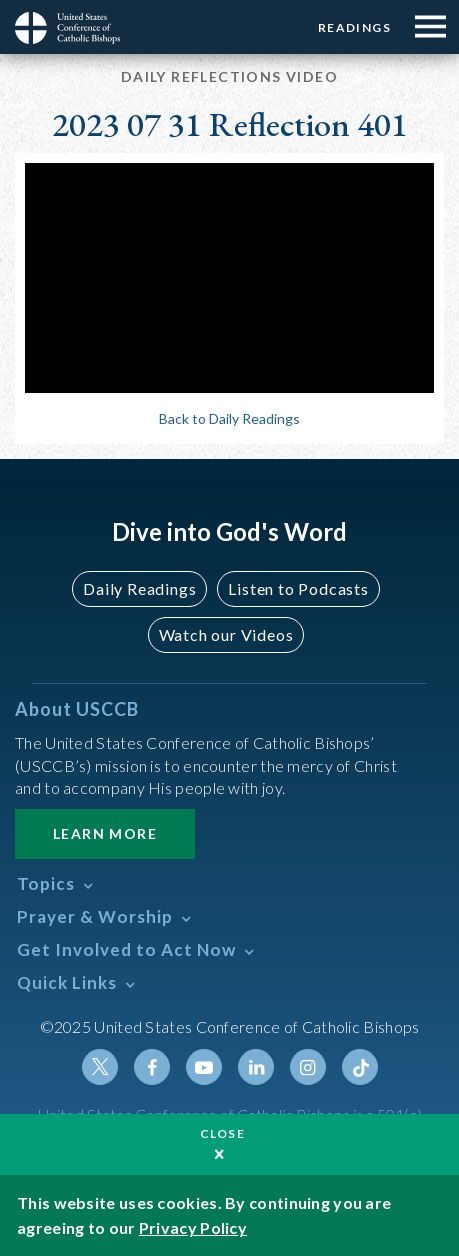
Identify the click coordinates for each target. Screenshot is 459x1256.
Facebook (152, 1067)
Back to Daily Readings (229, 418)
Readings (354, 27)
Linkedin (256, 1067)
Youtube (204, 1067)
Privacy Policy (193, 1227)
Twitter (100, 1067)
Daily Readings (139, 588)
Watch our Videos (226, 634)
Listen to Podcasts (298, 588)
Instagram (308, 1067)
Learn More (105, 833)
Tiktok (360, 1067)
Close (223, 1133)
